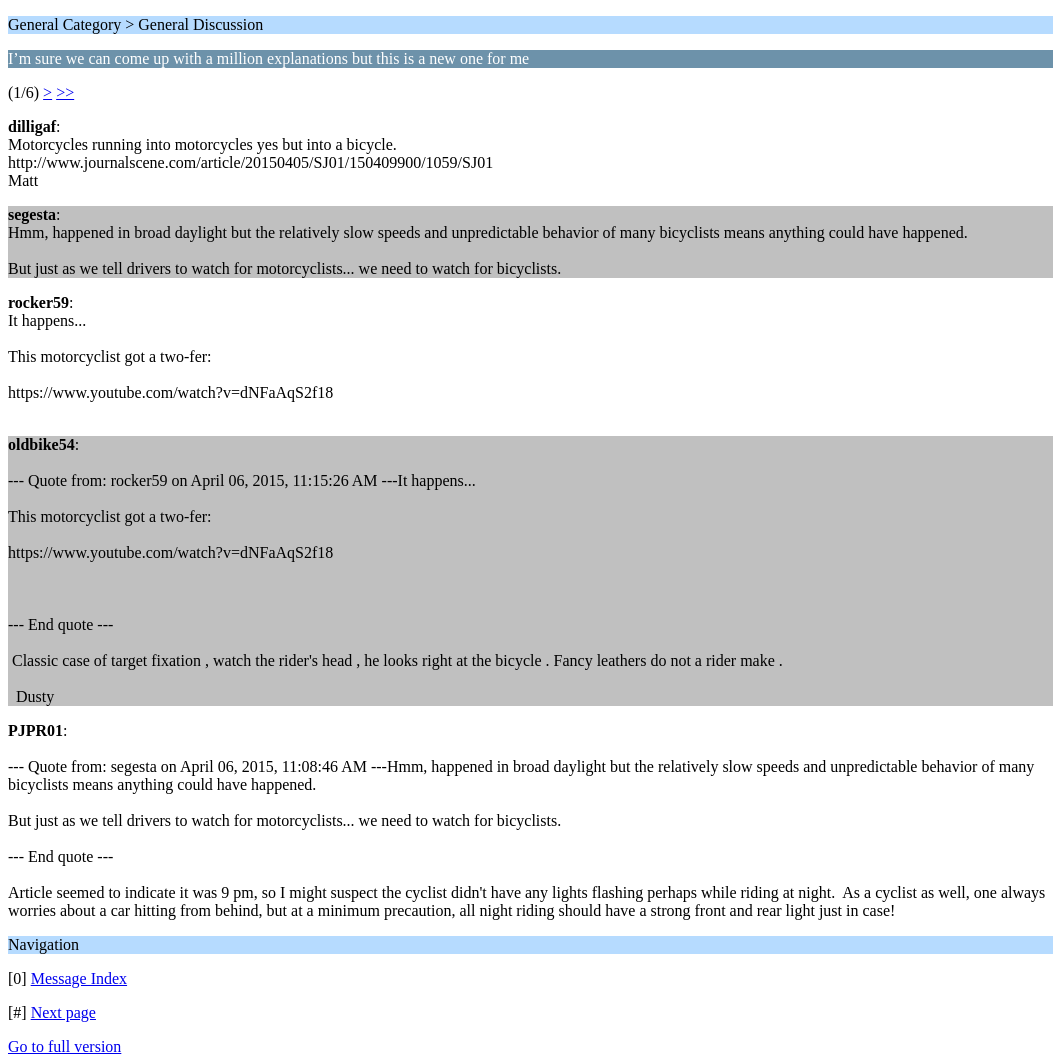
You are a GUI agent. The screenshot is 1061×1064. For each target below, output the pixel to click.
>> (65, 92)
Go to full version (64, 1046)
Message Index (79, 978)
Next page (63, 1012)
